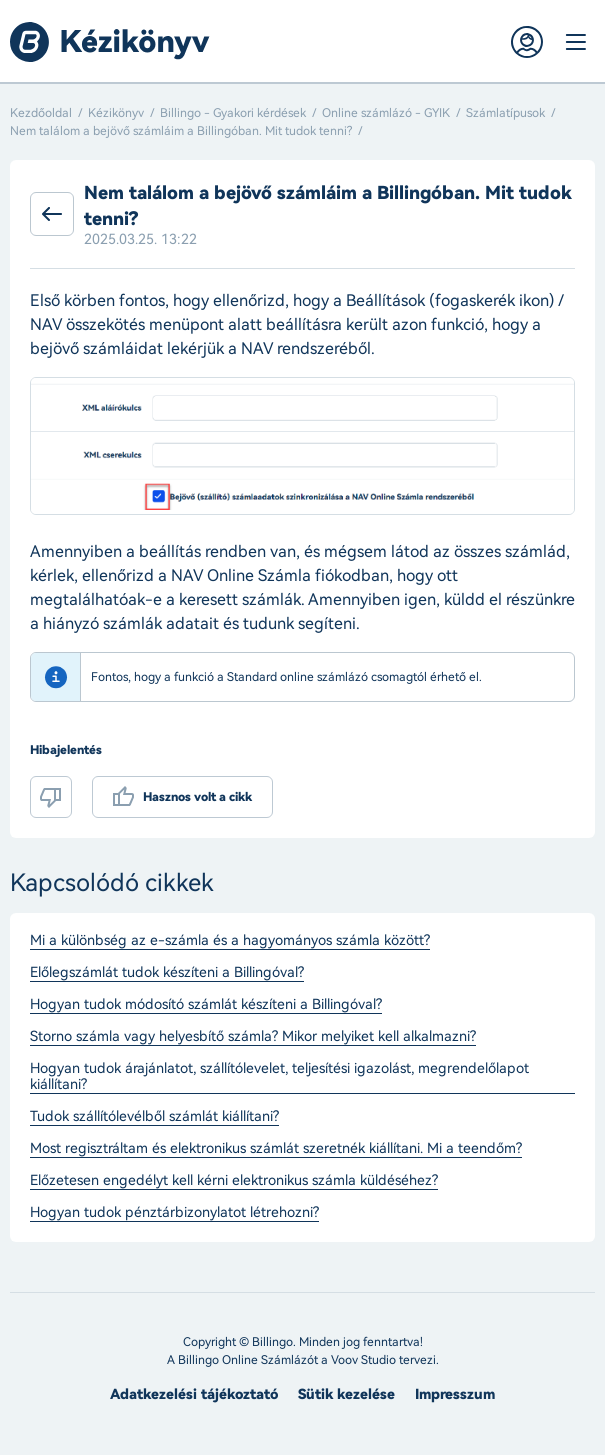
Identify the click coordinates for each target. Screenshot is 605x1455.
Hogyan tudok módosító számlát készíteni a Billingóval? (206, 1005)
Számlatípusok (505, 113)
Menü (575, 42)
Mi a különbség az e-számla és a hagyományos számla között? (230, 941)
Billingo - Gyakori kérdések (233, 113)
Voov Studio (363, 1360)
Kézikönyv (116, 113)
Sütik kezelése (346, 1394)
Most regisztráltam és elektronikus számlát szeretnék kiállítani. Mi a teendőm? (276, 1149)
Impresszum (455, 1394)
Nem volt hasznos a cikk (51, 797)
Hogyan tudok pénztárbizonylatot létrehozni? (174, 1213)
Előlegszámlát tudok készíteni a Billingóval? (167, 973)
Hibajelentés (66, 750)
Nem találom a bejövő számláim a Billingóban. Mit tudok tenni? (181, 131)
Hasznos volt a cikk (197, 797)
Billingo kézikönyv (110, 42)
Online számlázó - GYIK (386, 113)
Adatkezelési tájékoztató (194, 1394)
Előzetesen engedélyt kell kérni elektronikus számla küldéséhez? (234, 1181)
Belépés (527, 42)
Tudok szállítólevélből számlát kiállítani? (154, 1117)
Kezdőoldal (41, 113)
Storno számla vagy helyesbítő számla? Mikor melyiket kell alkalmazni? (253, 1037)
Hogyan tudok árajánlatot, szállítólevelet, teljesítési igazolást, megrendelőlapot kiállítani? (279, 1077)
